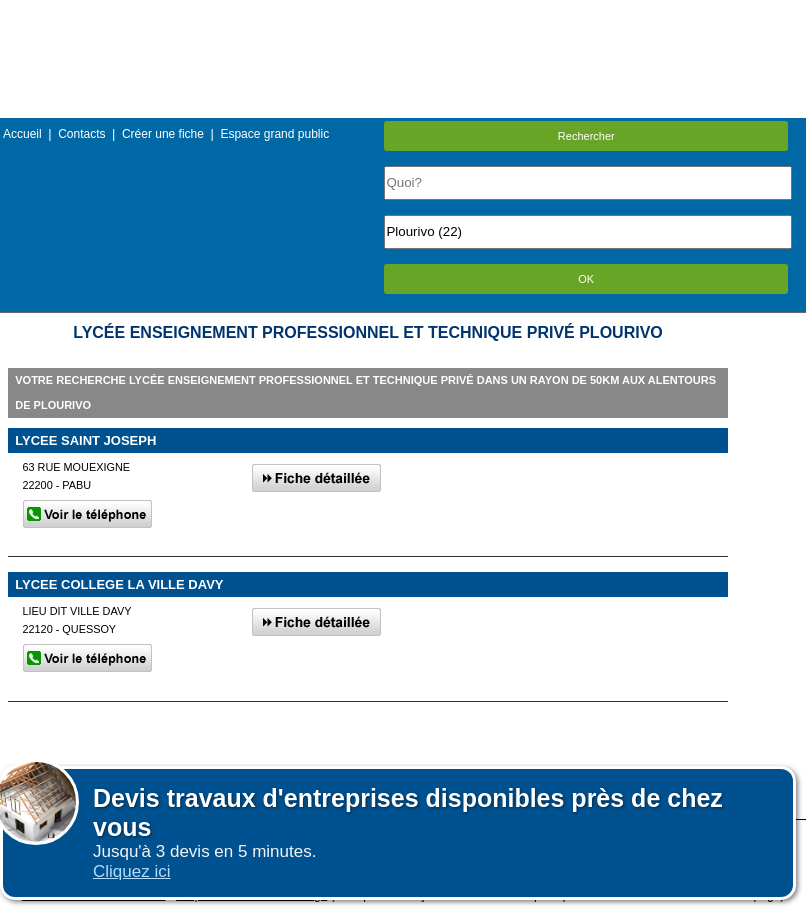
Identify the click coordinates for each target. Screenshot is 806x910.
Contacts (81, 134)
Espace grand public (274, 134)
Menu (403, 14)
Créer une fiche (163, 134)
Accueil (22, 134)
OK (586, 279)
